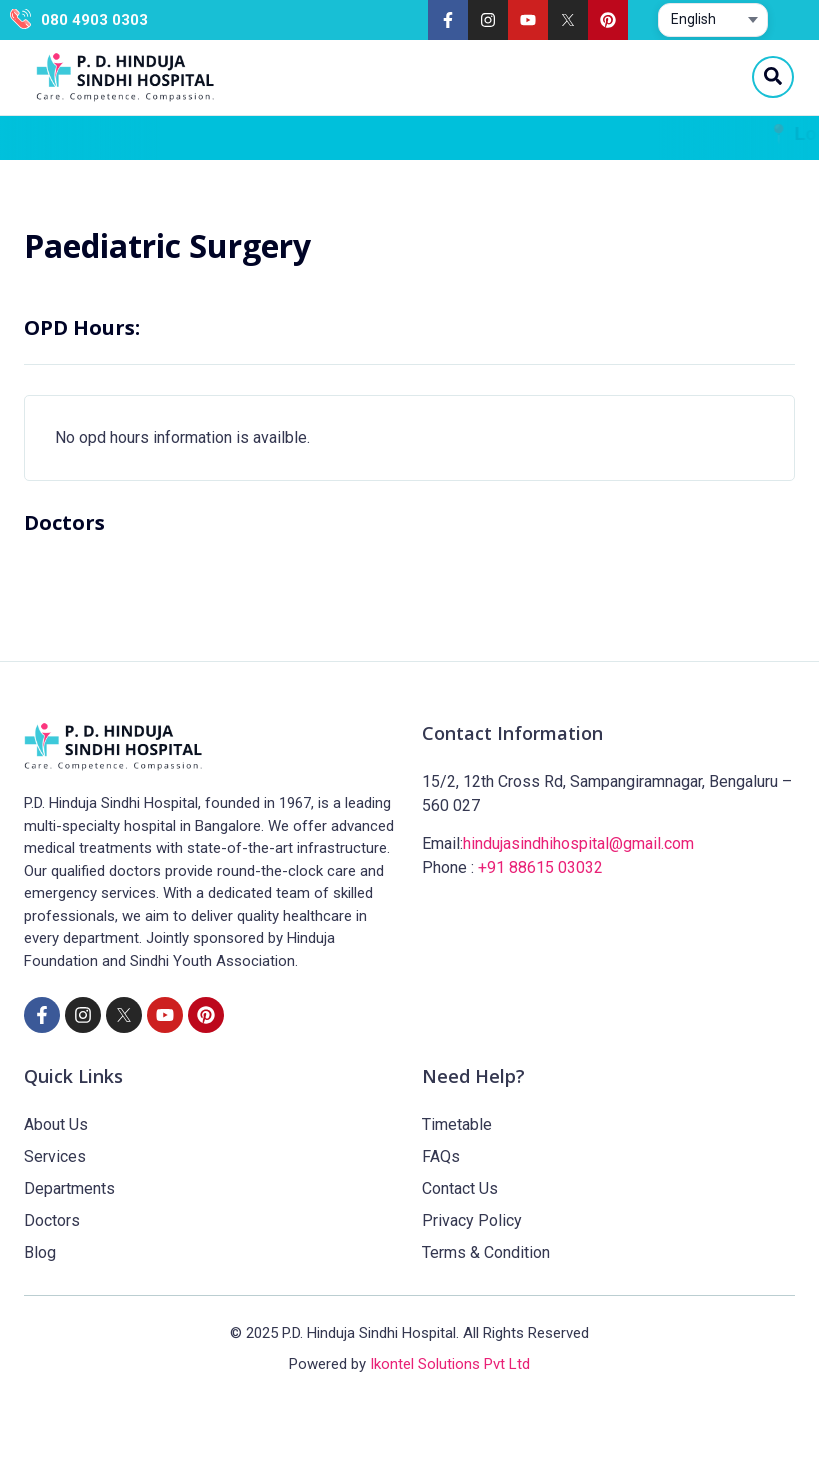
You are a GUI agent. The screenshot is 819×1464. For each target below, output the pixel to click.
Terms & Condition (486, 1252)
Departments (69, 1188)
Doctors (52, 1220)
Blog (40, 1252)
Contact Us (460, 1188)
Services (55, 1156)
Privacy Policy (472, 1220)
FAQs (441, 1156)
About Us (56, 1124)
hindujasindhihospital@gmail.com (578, 843)
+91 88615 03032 (540, 867)
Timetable (457, 1124)
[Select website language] (713, 20)
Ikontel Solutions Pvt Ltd (450, 1364)
